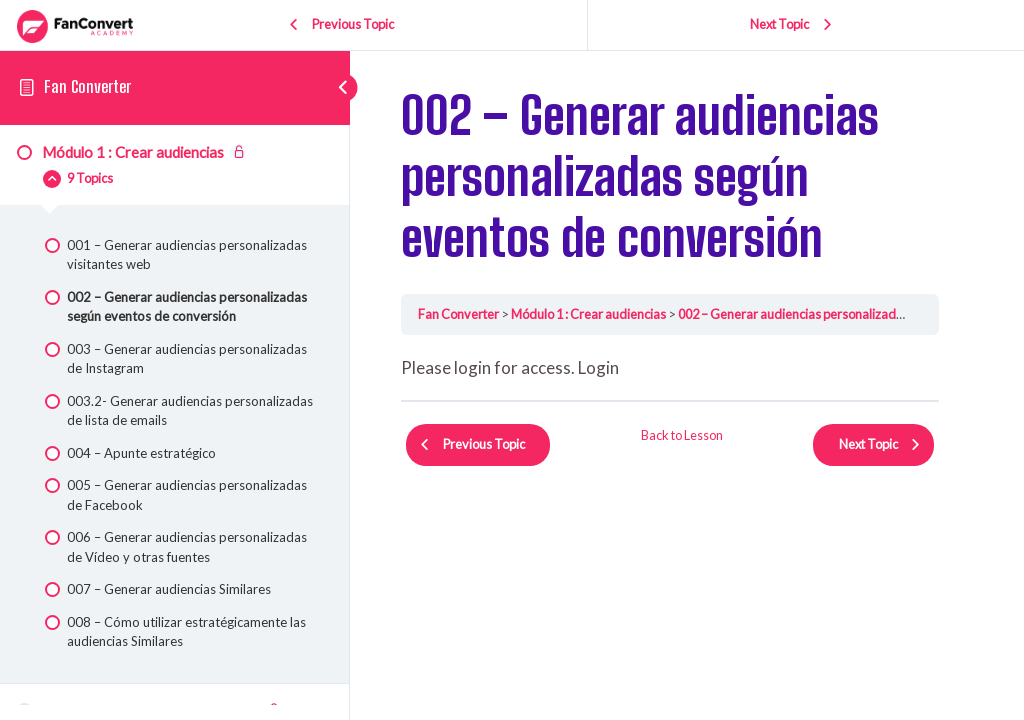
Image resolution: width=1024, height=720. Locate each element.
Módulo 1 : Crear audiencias (588, 314)
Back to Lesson (682, 435)
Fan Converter (87, 86)
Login (598, 367)
